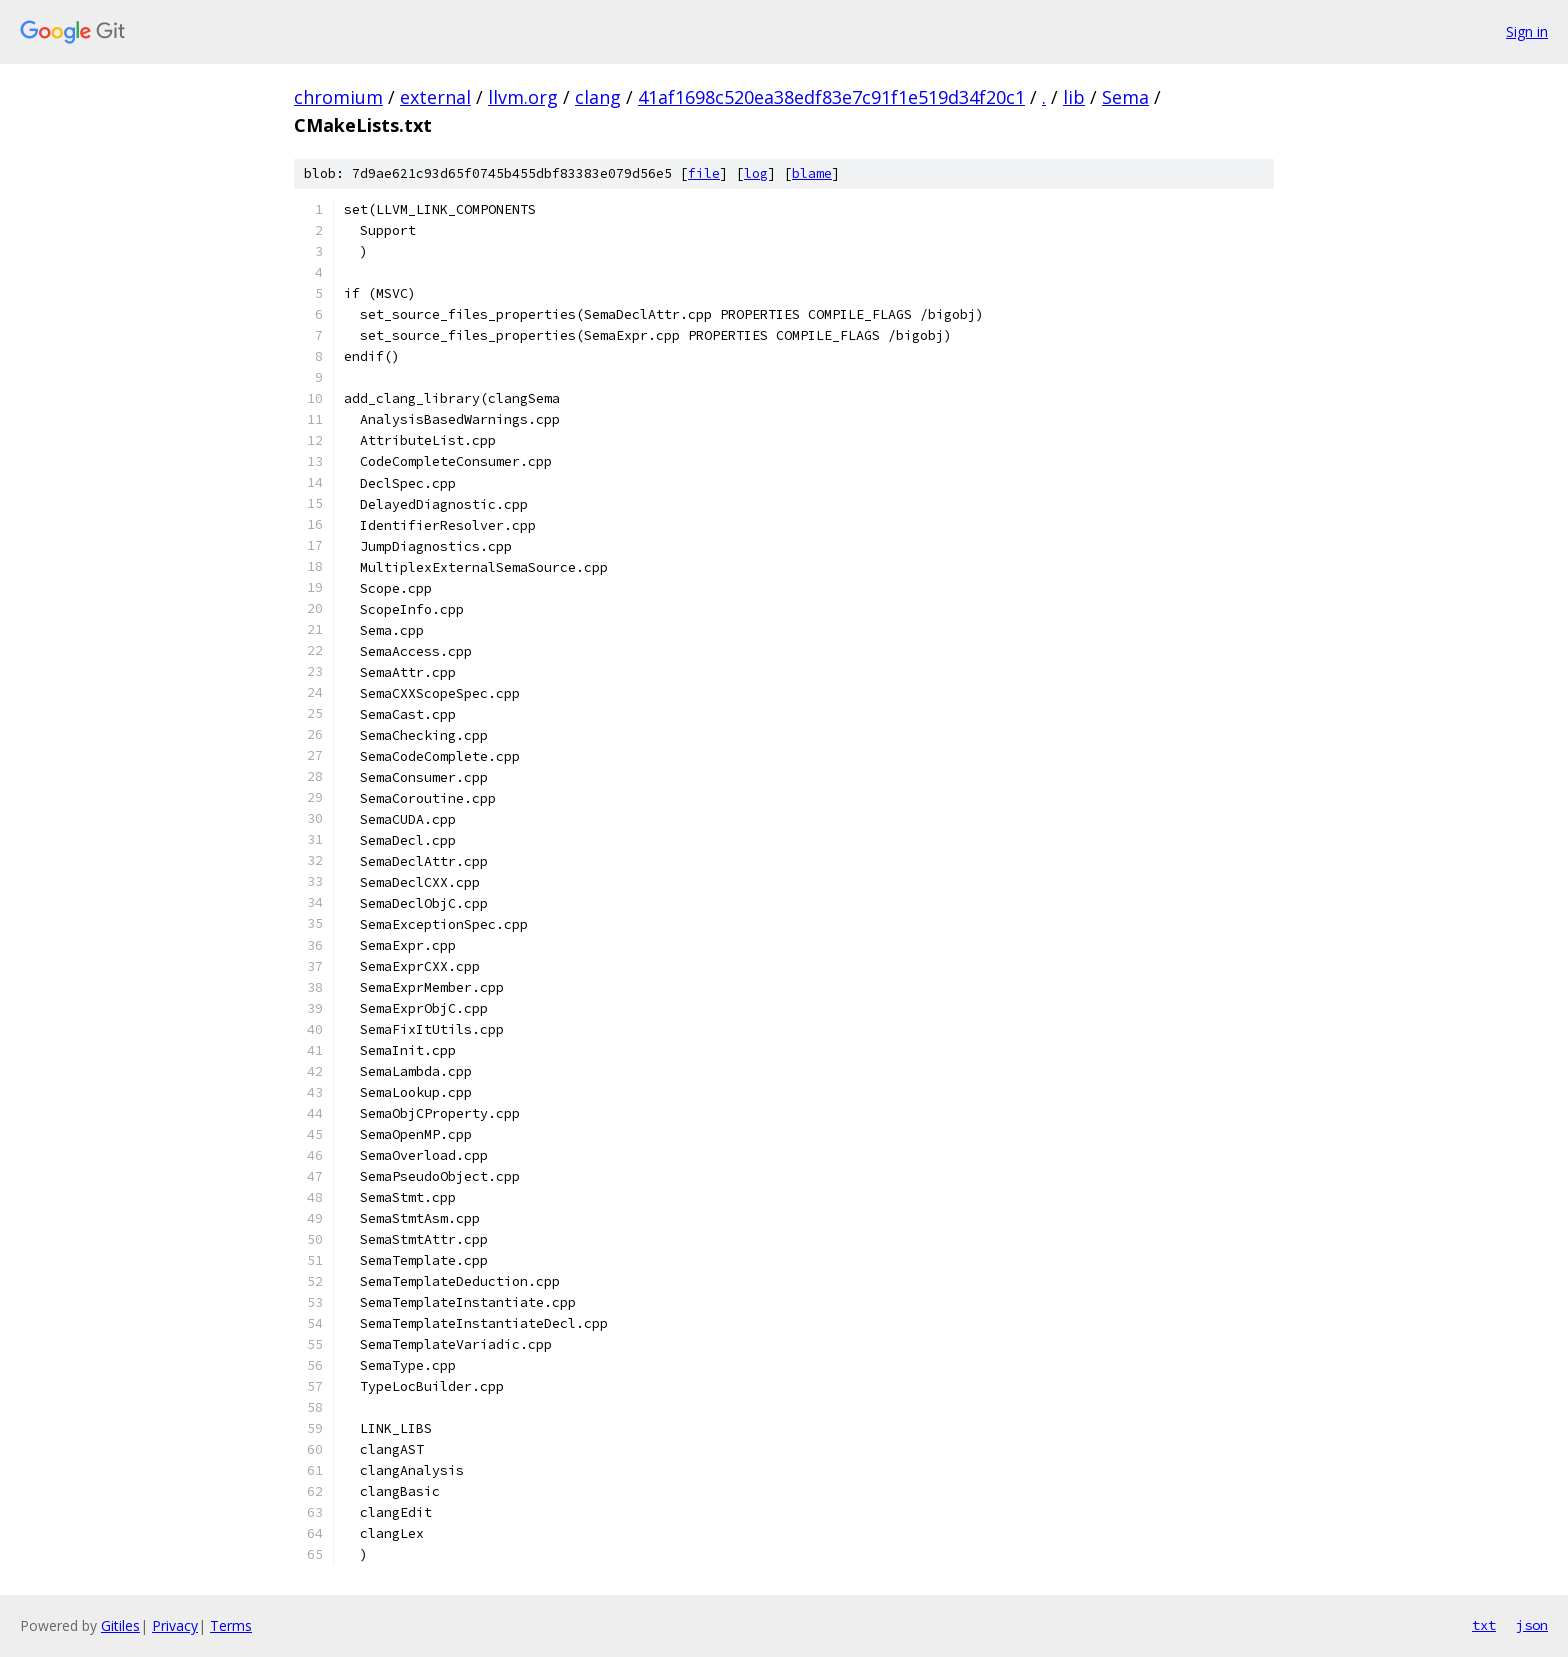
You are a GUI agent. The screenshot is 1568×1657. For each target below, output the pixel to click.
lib (1074, 97)
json (1532, 1625)
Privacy (175, 1625)
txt (1484, 1625)
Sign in (1527, 31)
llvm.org (523, 97)
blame (812, 173)
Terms (231, 1625)
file (704, 173)
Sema (1125, 97)
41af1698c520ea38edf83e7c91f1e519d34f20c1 (831, 97)
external (435, 97)
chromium (338, 97)
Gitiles (120, 1625)
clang (598, 97)
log (756, 173)
